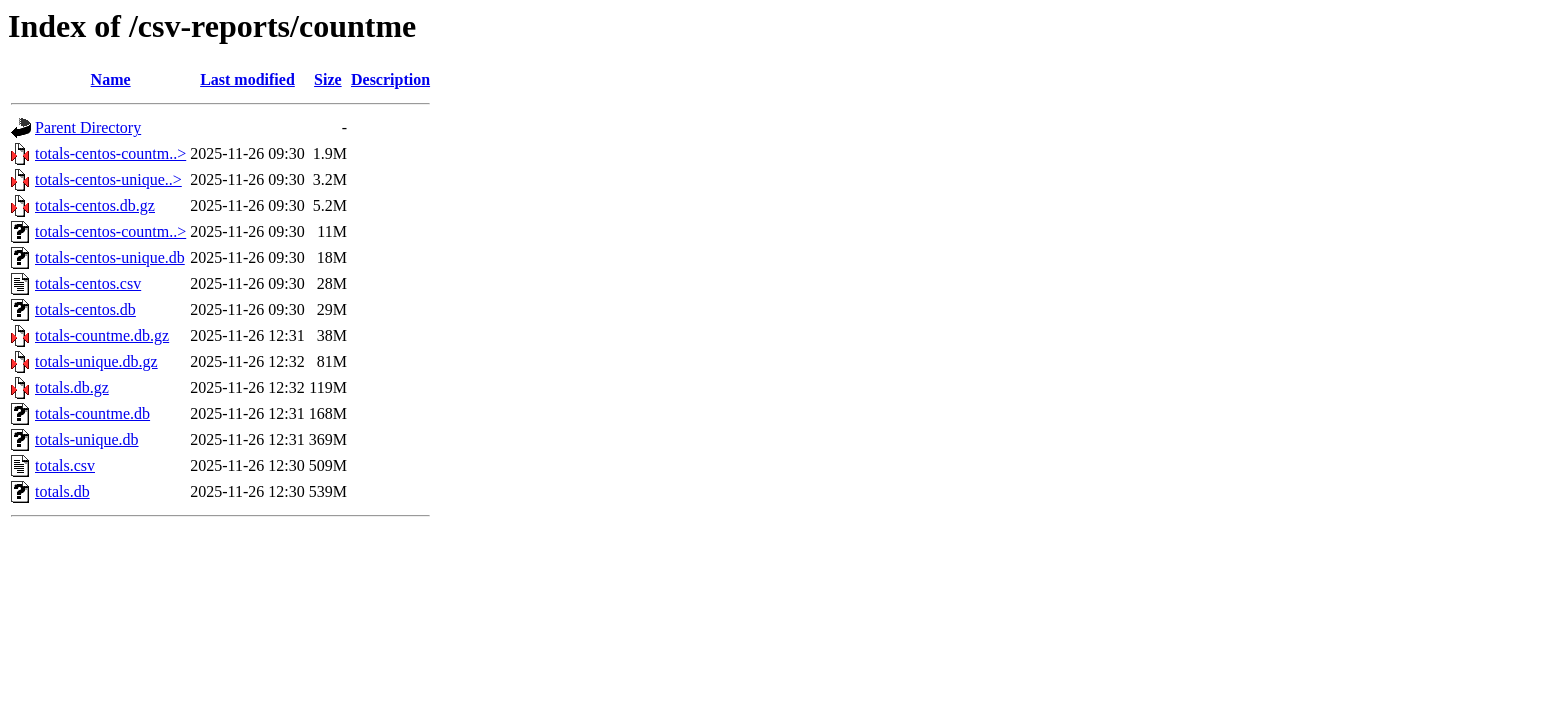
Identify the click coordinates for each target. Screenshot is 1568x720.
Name (111, 79)
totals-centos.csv (88, 283)
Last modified (247, 79)
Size (328, 79)
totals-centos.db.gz (95, 205)
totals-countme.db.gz (102, 335)
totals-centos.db (85, 309)
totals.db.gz (72, 387)
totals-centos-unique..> (108, 179)
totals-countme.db (92, 413)
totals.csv (65, 465)
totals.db (62, 491)
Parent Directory (88, 127)
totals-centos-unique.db (110, 257)
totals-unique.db (87, 439)
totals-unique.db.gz (96, 361)
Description (390, 79)
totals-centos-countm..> (110, 153)
